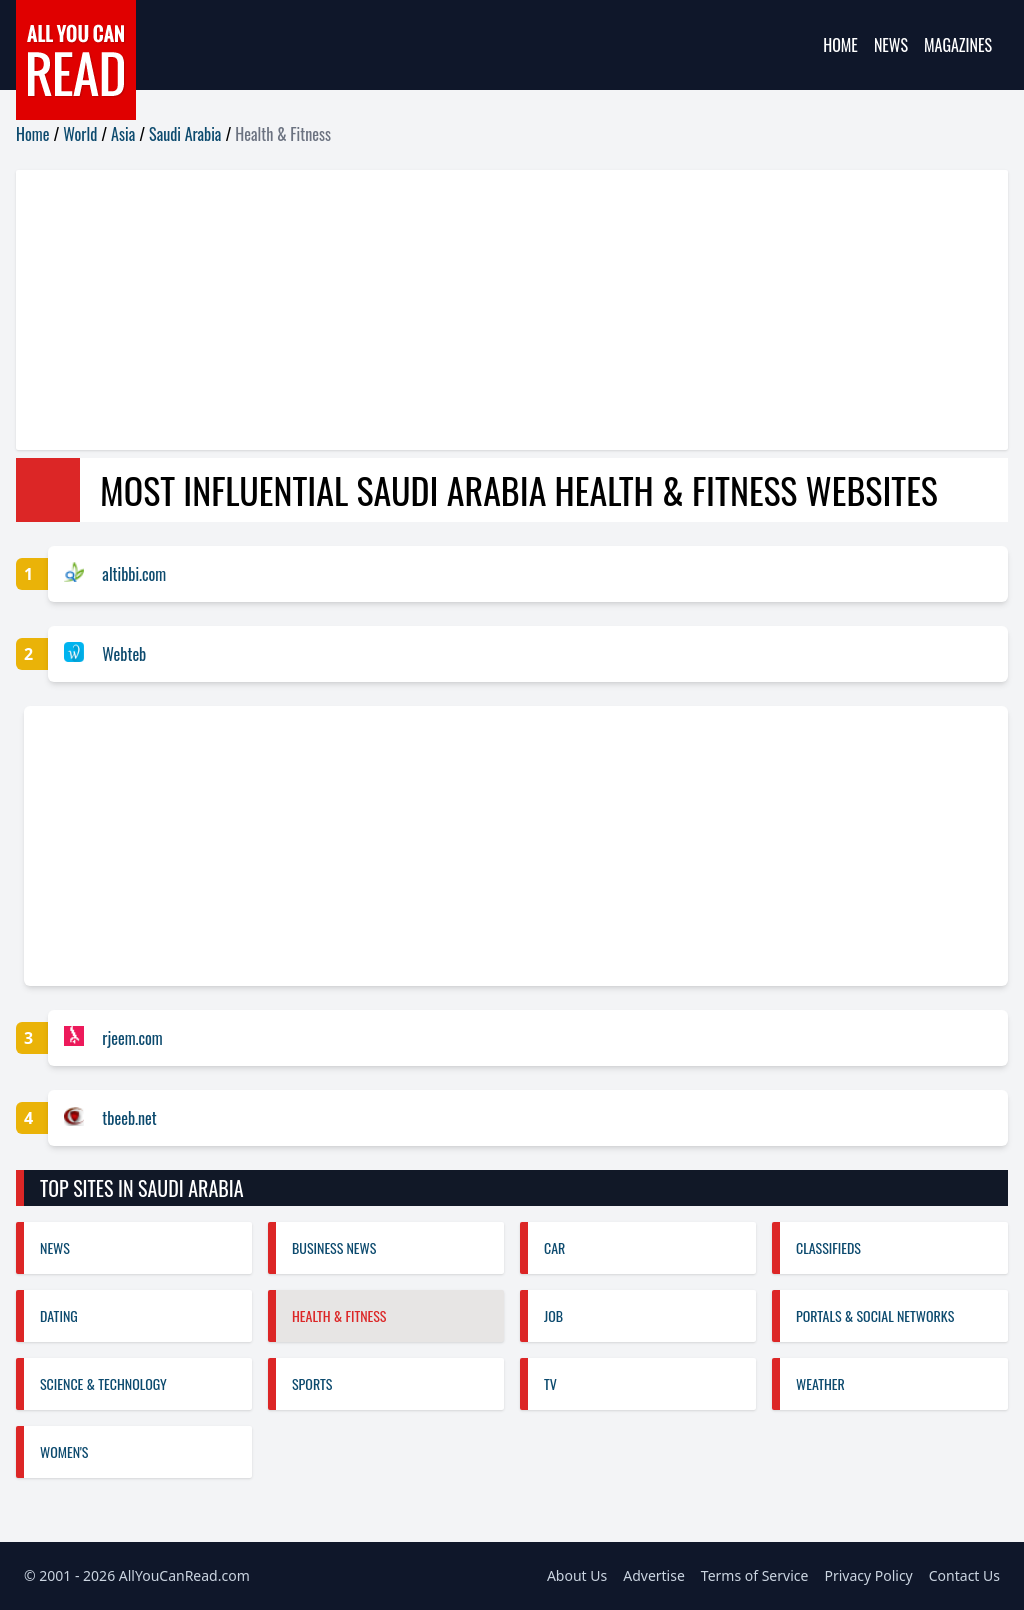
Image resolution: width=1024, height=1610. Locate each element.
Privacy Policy (868, 1575)
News (891, 45)
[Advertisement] (512, 310)
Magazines (958, 45)
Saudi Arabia (185, 134)
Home (840, 45)
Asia (123, 134)
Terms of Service (755, 1575)
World (80, 134)
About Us (577, 1575)
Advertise (654, 1575)
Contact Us (964, 1575)
